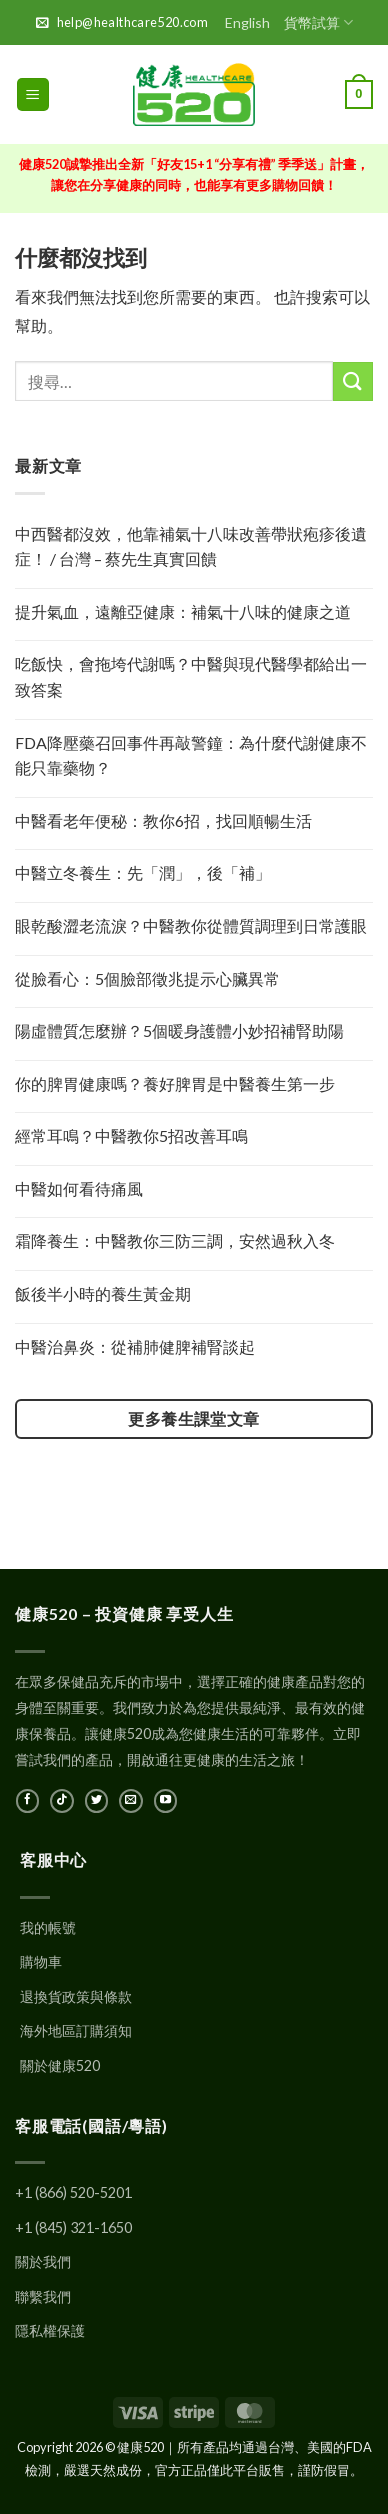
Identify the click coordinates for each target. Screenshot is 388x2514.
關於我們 (43, 2261)
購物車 (41, 1961)
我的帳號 (48, 1927)
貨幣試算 (318, 22)
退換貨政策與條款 (76, 1996)
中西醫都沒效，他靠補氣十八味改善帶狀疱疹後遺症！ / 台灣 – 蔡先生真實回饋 (191, 546)
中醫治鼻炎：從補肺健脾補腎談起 (135, 1346)
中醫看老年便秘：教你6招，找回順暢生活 (163, 820)
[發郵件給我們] (130, 1801)
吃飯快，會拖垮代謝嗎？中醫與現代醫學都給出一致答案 (191, 676)
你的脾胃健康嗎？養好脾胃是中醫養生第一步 (175, 1083)
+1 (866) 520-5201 (73, 2192)
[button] (33, 94)
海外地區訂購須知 (76, 2030)
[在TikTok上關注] (61, 1801)
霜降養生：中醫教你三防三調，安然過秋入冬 (175, 1240)
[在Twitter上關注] (96, 1801)
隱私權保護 (50, 2330)
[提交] (353, 381)
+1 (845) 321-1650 (73, 2227)
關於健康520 (60, 2065)
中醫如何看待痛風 (79, 1188)
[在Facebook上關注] (27, 1801)
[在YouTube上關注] (165, 1801)
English (247, 22)
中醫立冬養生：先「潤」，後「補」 (143, 872)
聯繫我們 (43, 2296)
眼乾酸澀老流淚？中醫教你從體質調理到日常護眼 (191, 925)
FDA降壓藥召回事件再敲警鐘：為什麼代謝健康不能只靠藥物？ (191, 755)
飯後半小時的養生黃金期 (103, 1293)
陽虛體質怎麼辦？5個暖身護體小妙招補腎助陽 (179, 1030)
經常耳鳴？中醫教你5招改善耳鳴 (131, 1135)
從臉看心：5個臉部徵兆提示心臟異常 (147, 978)
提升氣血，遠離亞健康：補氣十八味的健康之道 (183, 611)
